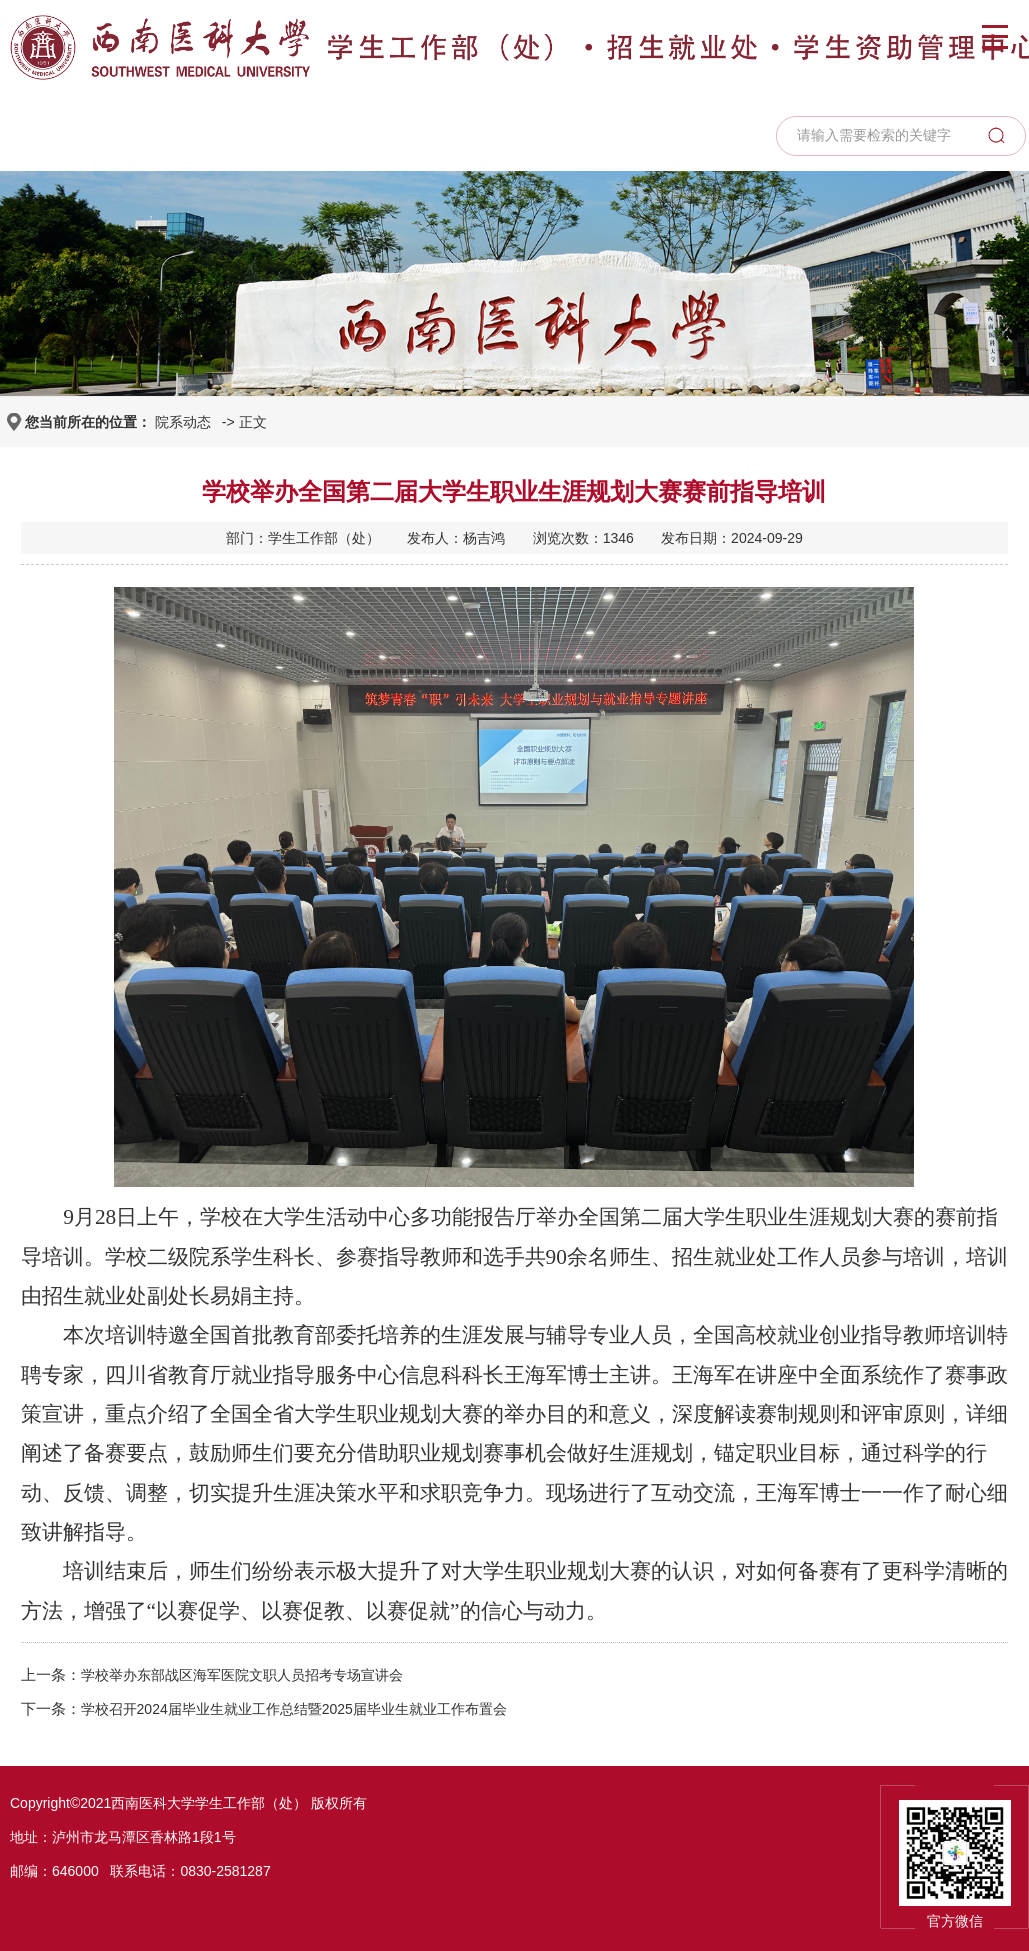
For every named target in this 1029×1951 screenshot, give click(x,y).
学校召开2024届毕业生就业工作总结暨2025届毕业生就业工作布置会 (294, 1709)
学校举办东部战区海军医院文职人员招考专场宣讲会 (242, 1675)
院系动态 (183, 422)
